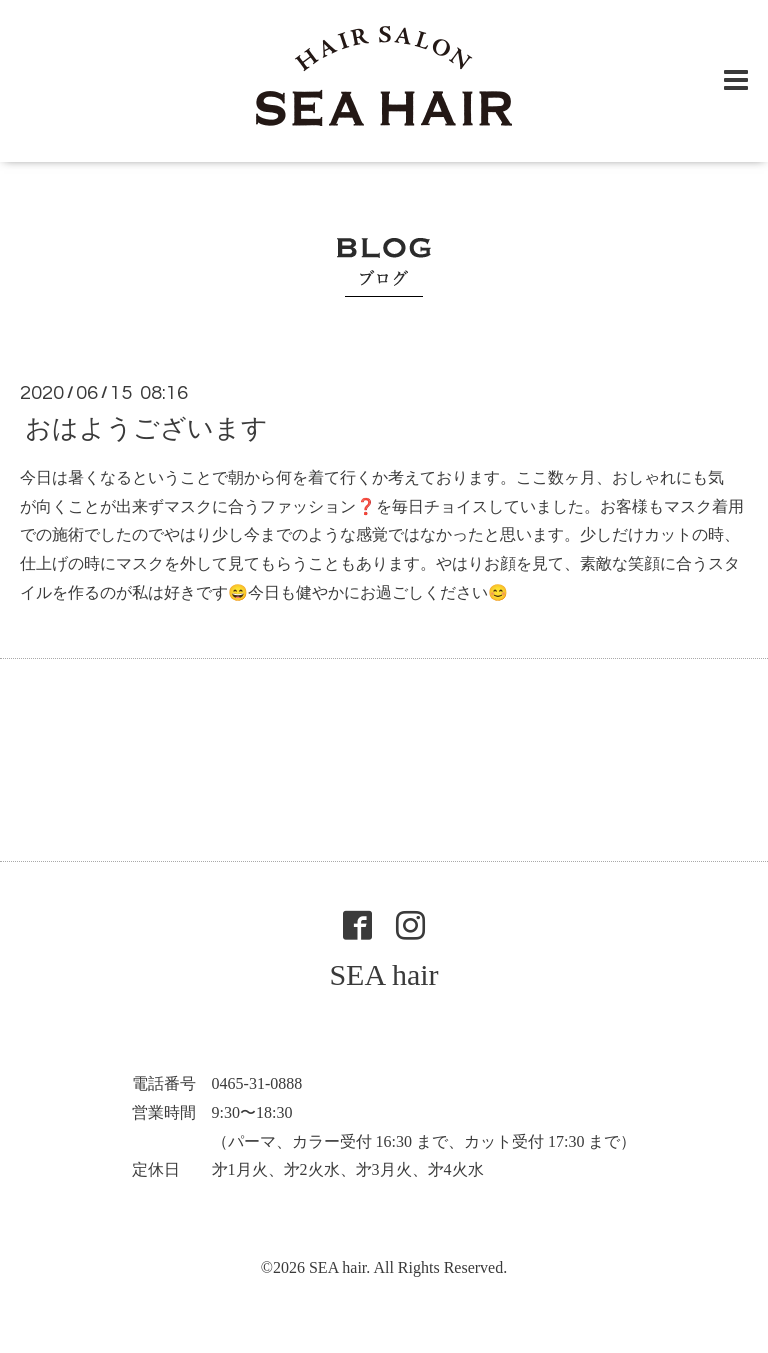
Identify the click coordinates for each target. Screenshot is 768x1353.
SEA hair (383, 974)
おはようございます (146, 428)
